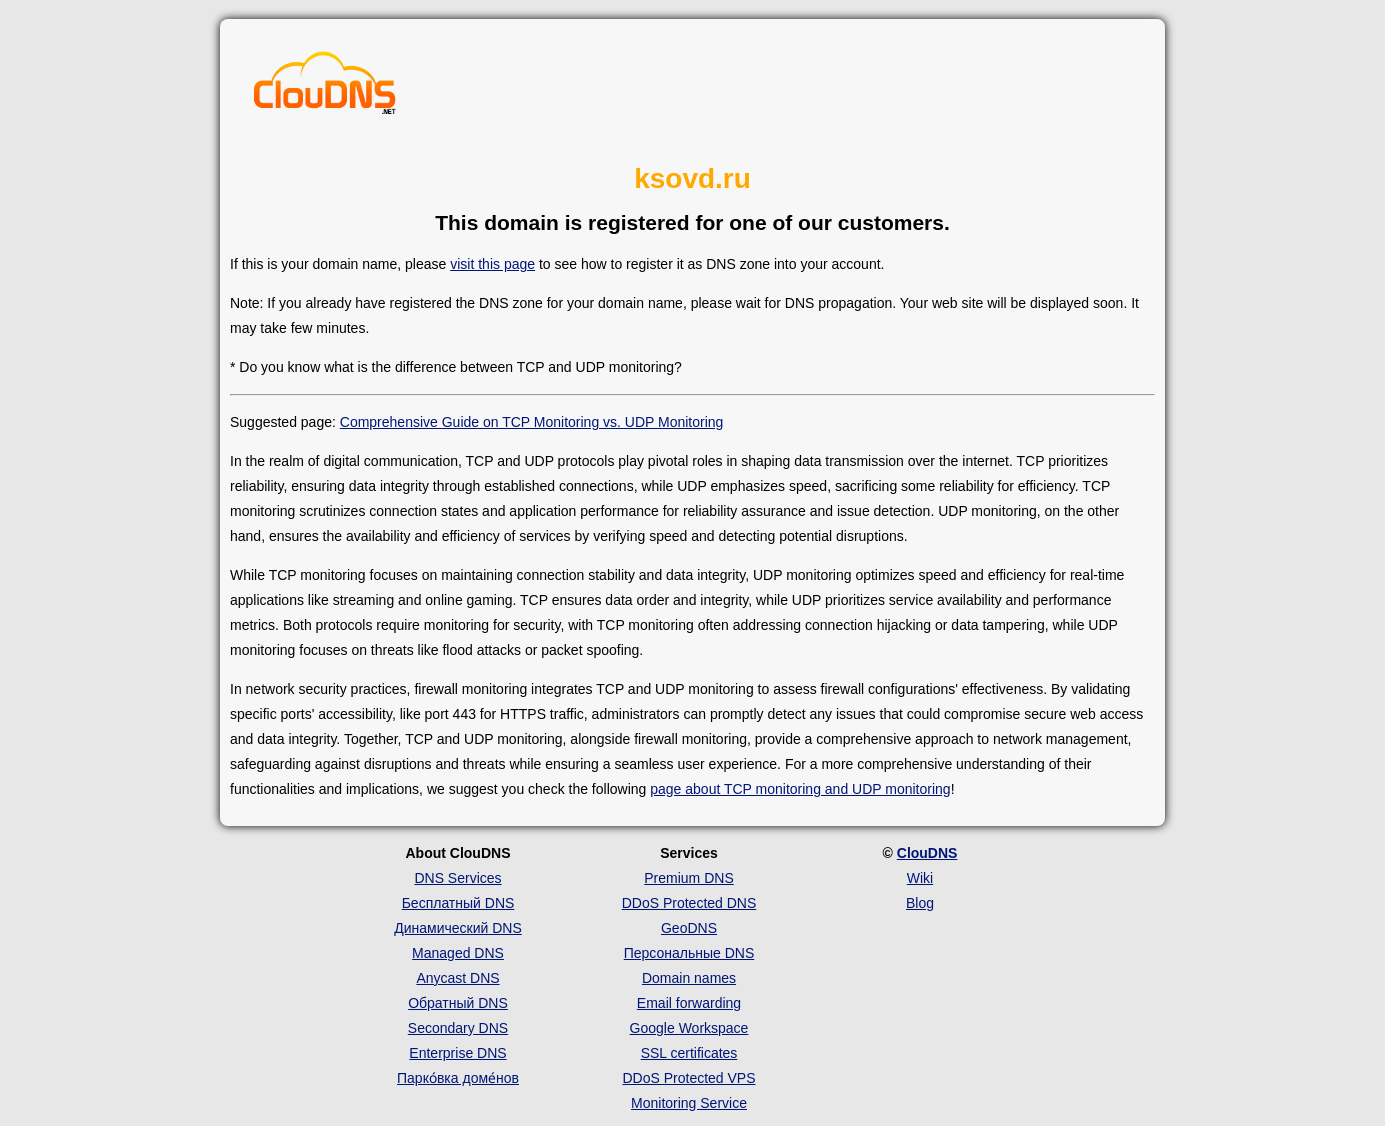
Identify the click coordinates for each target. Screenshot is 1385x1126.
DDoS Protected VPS (688, 1078)
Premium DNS (688, 878)
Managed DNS (458, 953)
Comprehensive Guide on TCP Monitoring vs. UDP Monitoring (532, 422)
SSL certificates (689, 1053)
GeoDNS (689, 928)
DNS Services (457, 878)
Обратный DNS (458, 1003)
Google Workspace (689, 1028)
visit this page (492, 264)
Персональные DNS (689, 953)
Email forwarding (689, 1003)
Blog (920, 903)
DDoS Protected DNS (689, 903)
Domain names (689, 978)
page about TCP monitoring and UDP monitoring (800, 789)
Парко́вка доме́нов (458, 1078)
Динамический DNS (458, 928)
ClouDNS (927, 853)
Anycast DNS (457, 978)
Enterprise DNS (457, 1053)
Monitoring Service (689, 1103)
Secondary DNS (458, 1028)
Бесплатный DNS (458, 903)
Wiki (920, 878)
